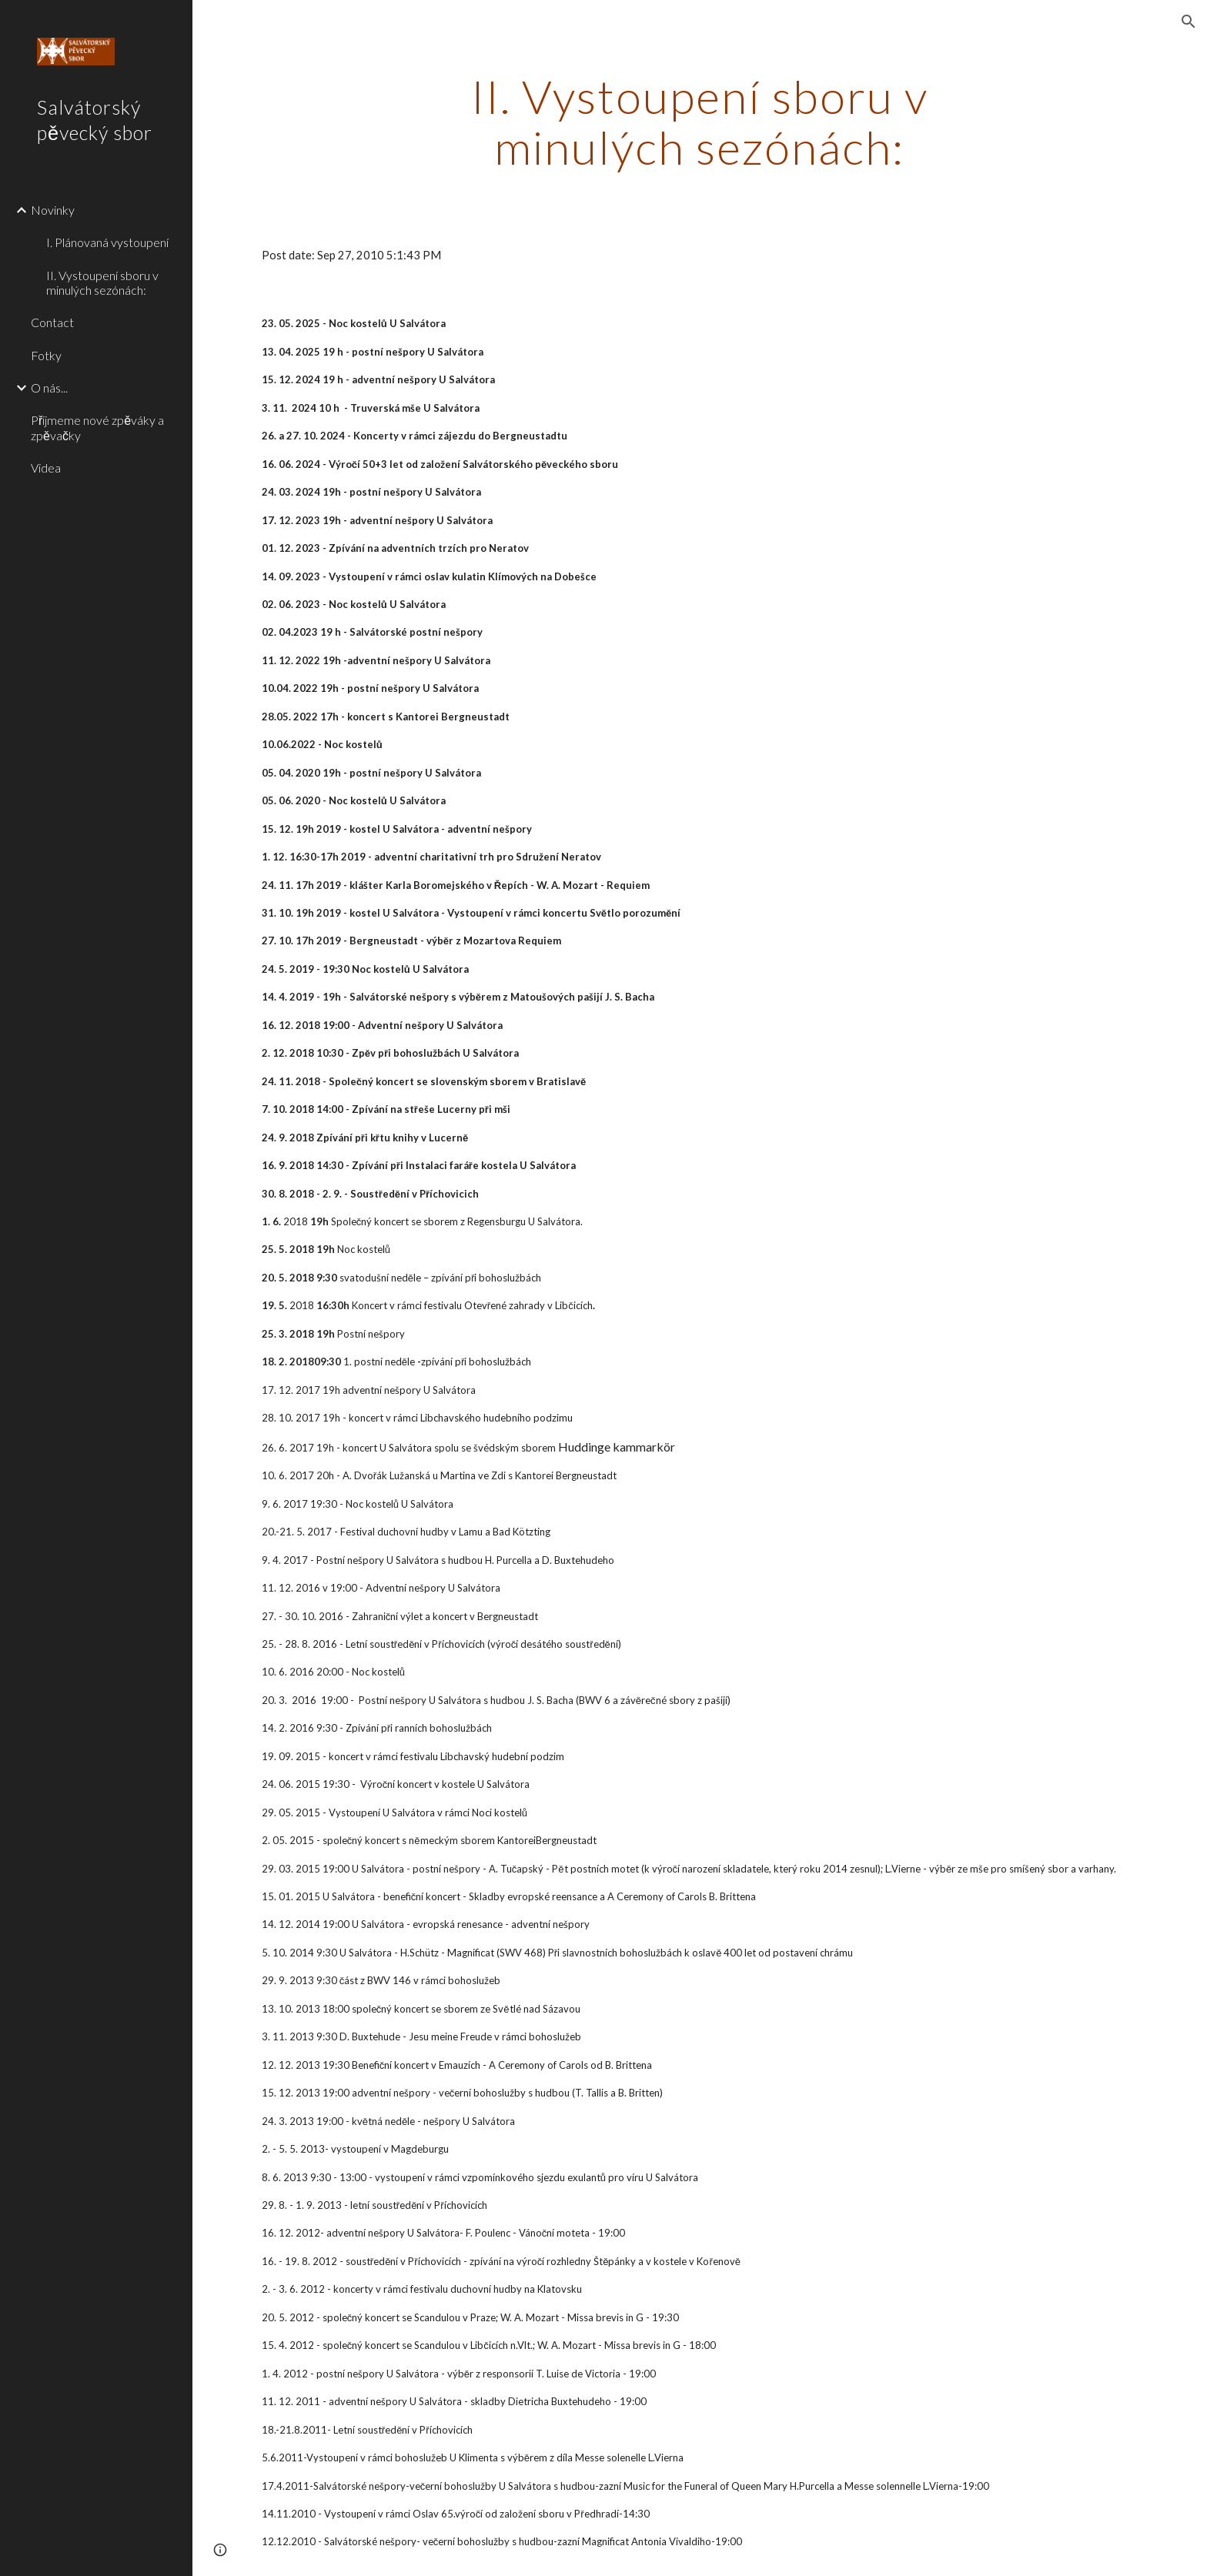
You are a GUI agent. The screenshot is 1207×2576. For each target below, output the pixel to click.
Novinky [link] (53, 209)
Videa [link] (46, 467)
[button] (1188, 21)
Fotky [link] (46, 355)
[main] (699, 122)
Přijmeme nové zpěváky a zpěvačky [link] (97, 427)
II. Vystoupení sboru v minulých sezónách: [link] (102, 282)
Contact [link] (52, 322)
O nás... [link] (49, 387)
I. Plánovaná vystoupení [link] (107, 242)
